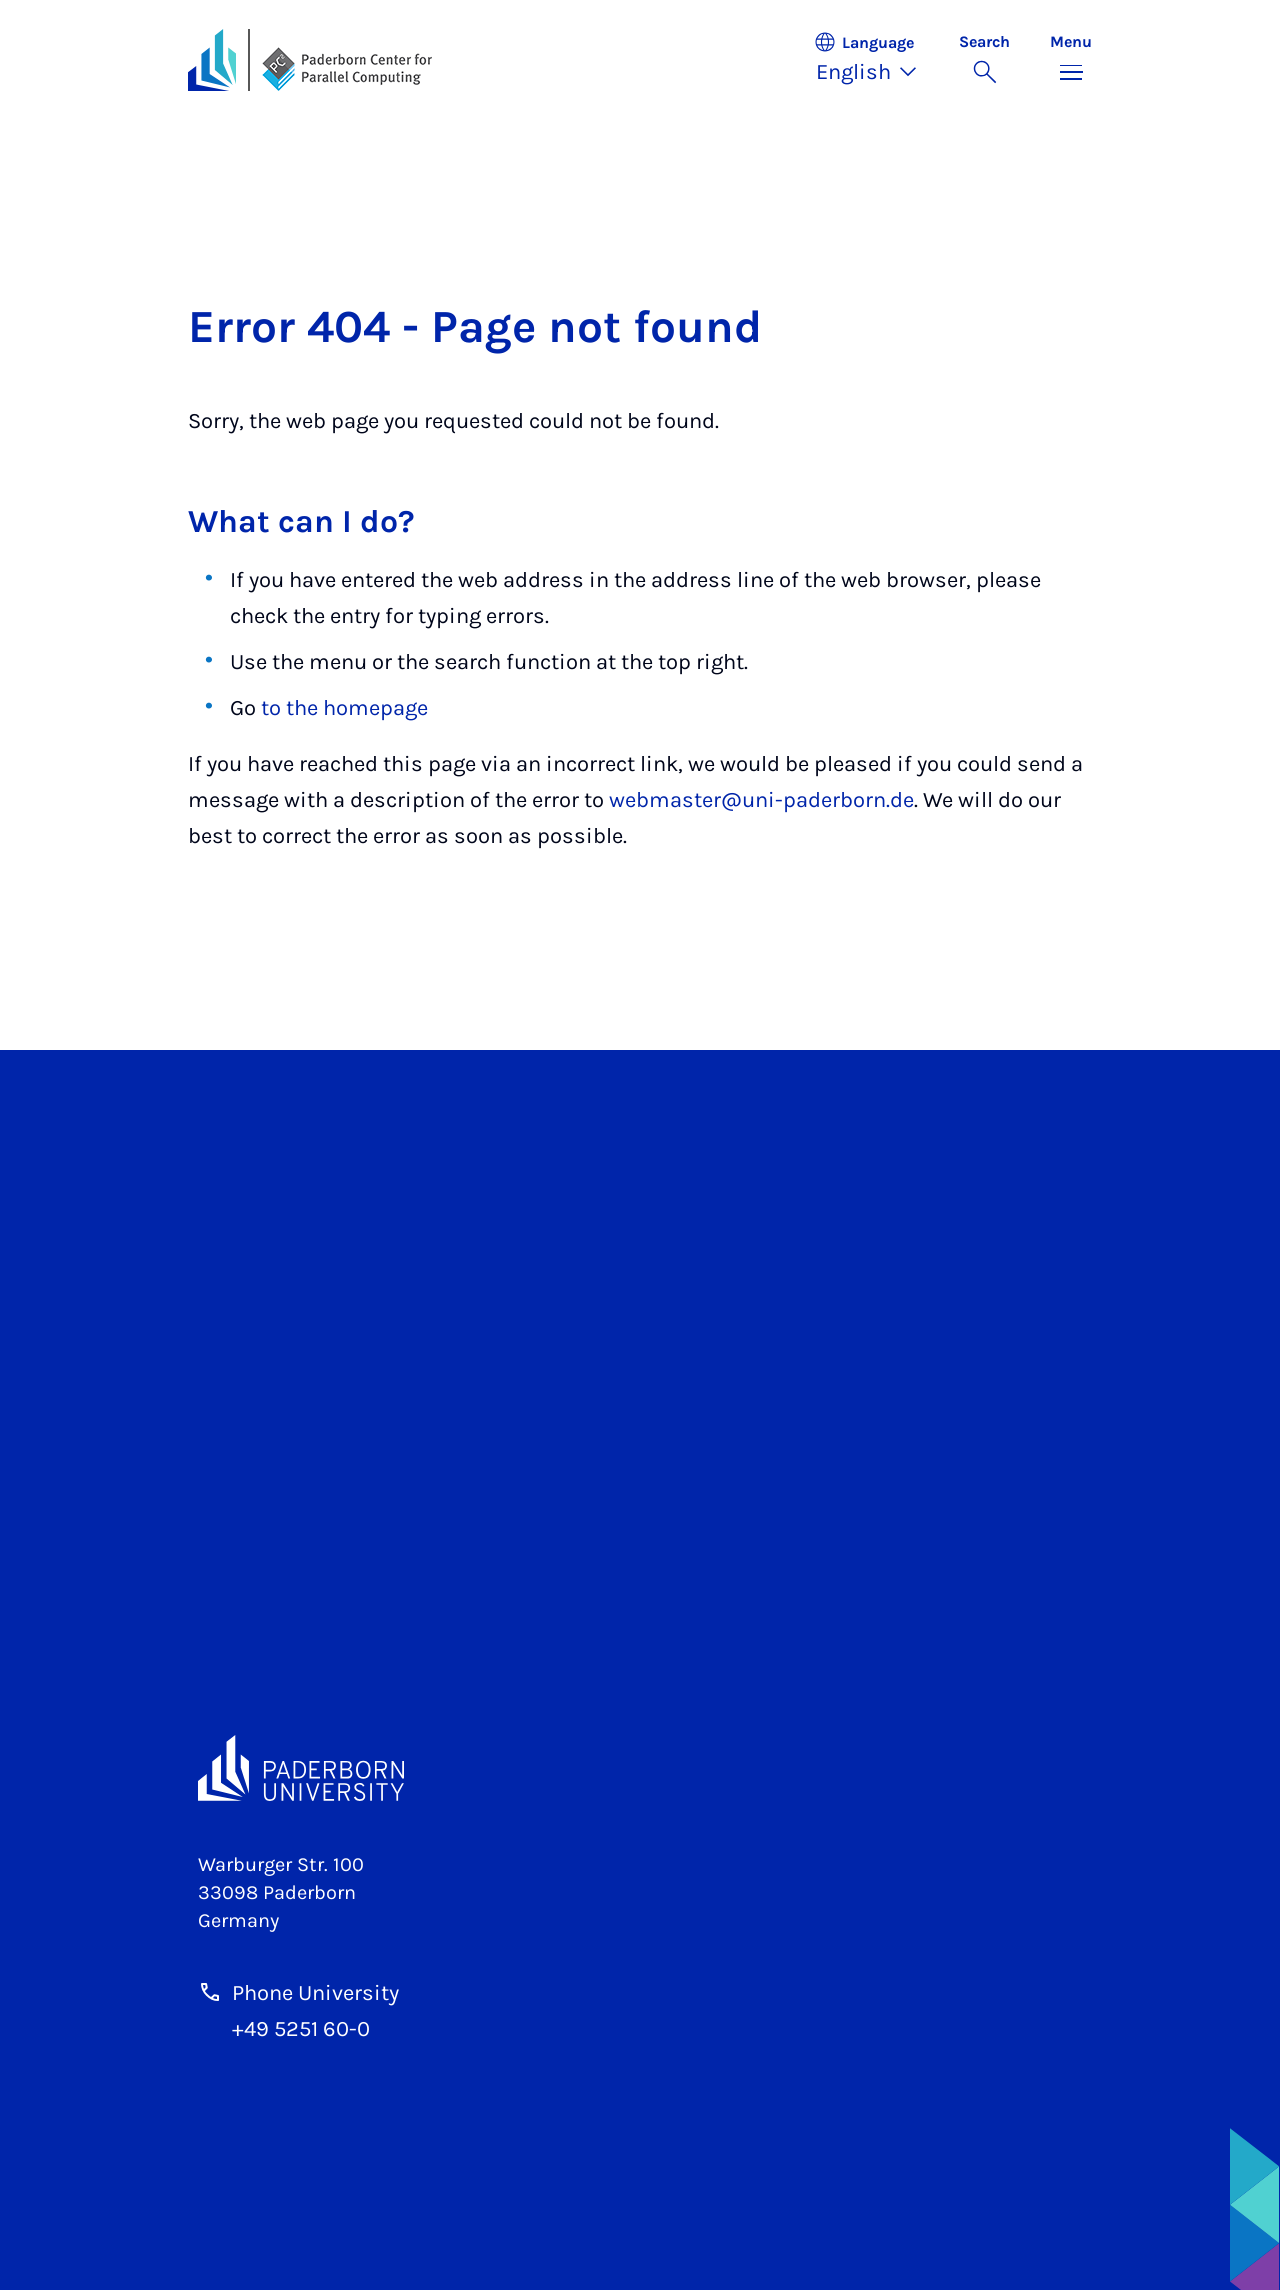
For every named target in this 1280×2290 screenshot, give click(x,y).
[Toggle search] (984, 60)
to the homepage (344, 708)
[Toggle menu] (1071, 60)
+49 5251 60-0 (301, 2029)
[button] (876, 60)
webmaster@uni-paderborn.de (761, 800)
